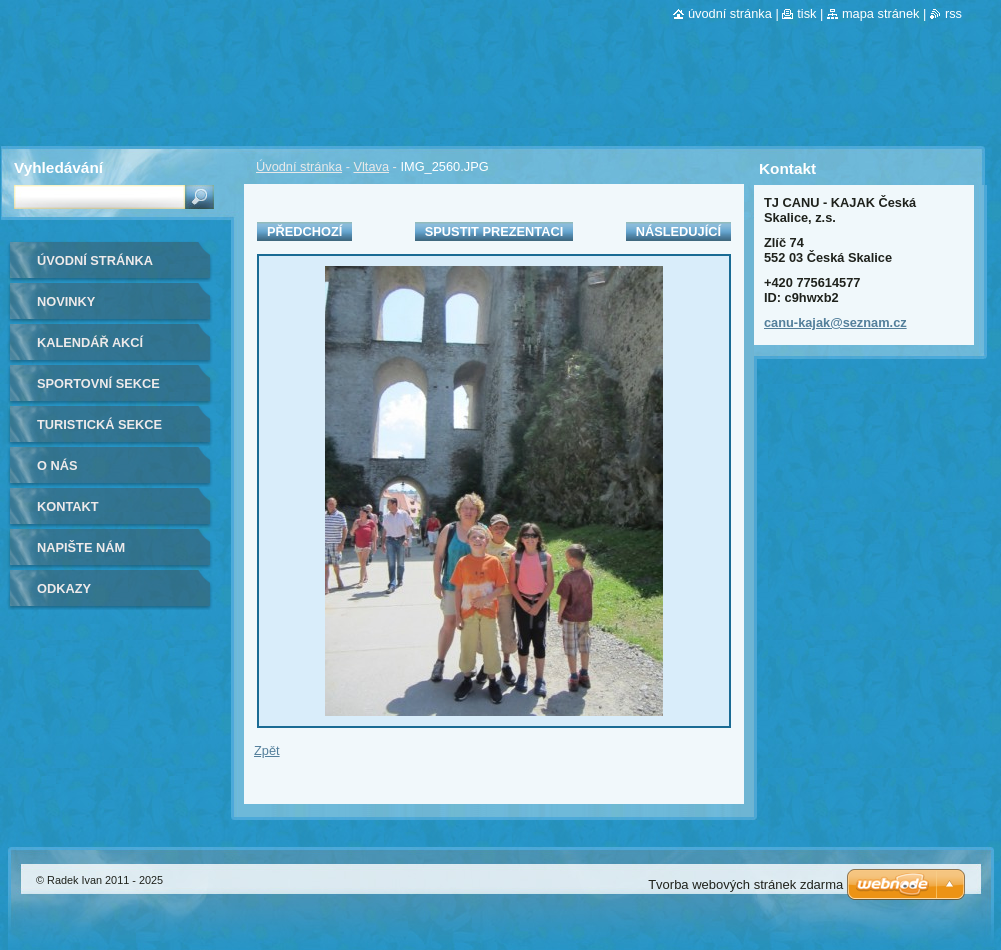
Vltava (371, 166)
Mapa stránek (881, 13)
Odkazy (64, 588)
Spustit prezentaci (494, 231)
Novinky (66, 301)
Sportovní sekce (98, 383)
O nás (57, 465)
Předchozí (304, 231)
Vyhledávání (58, 167)
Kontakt (68, 506)
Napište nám (81, 547)
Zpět (267, 750)
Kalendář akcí (90, 342)
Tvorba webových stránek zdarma (745, 884)
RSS (953, 13)
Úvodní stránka (299, 166)
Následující (678, 231)
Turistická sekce (99, 424)
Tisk (806, 13)
